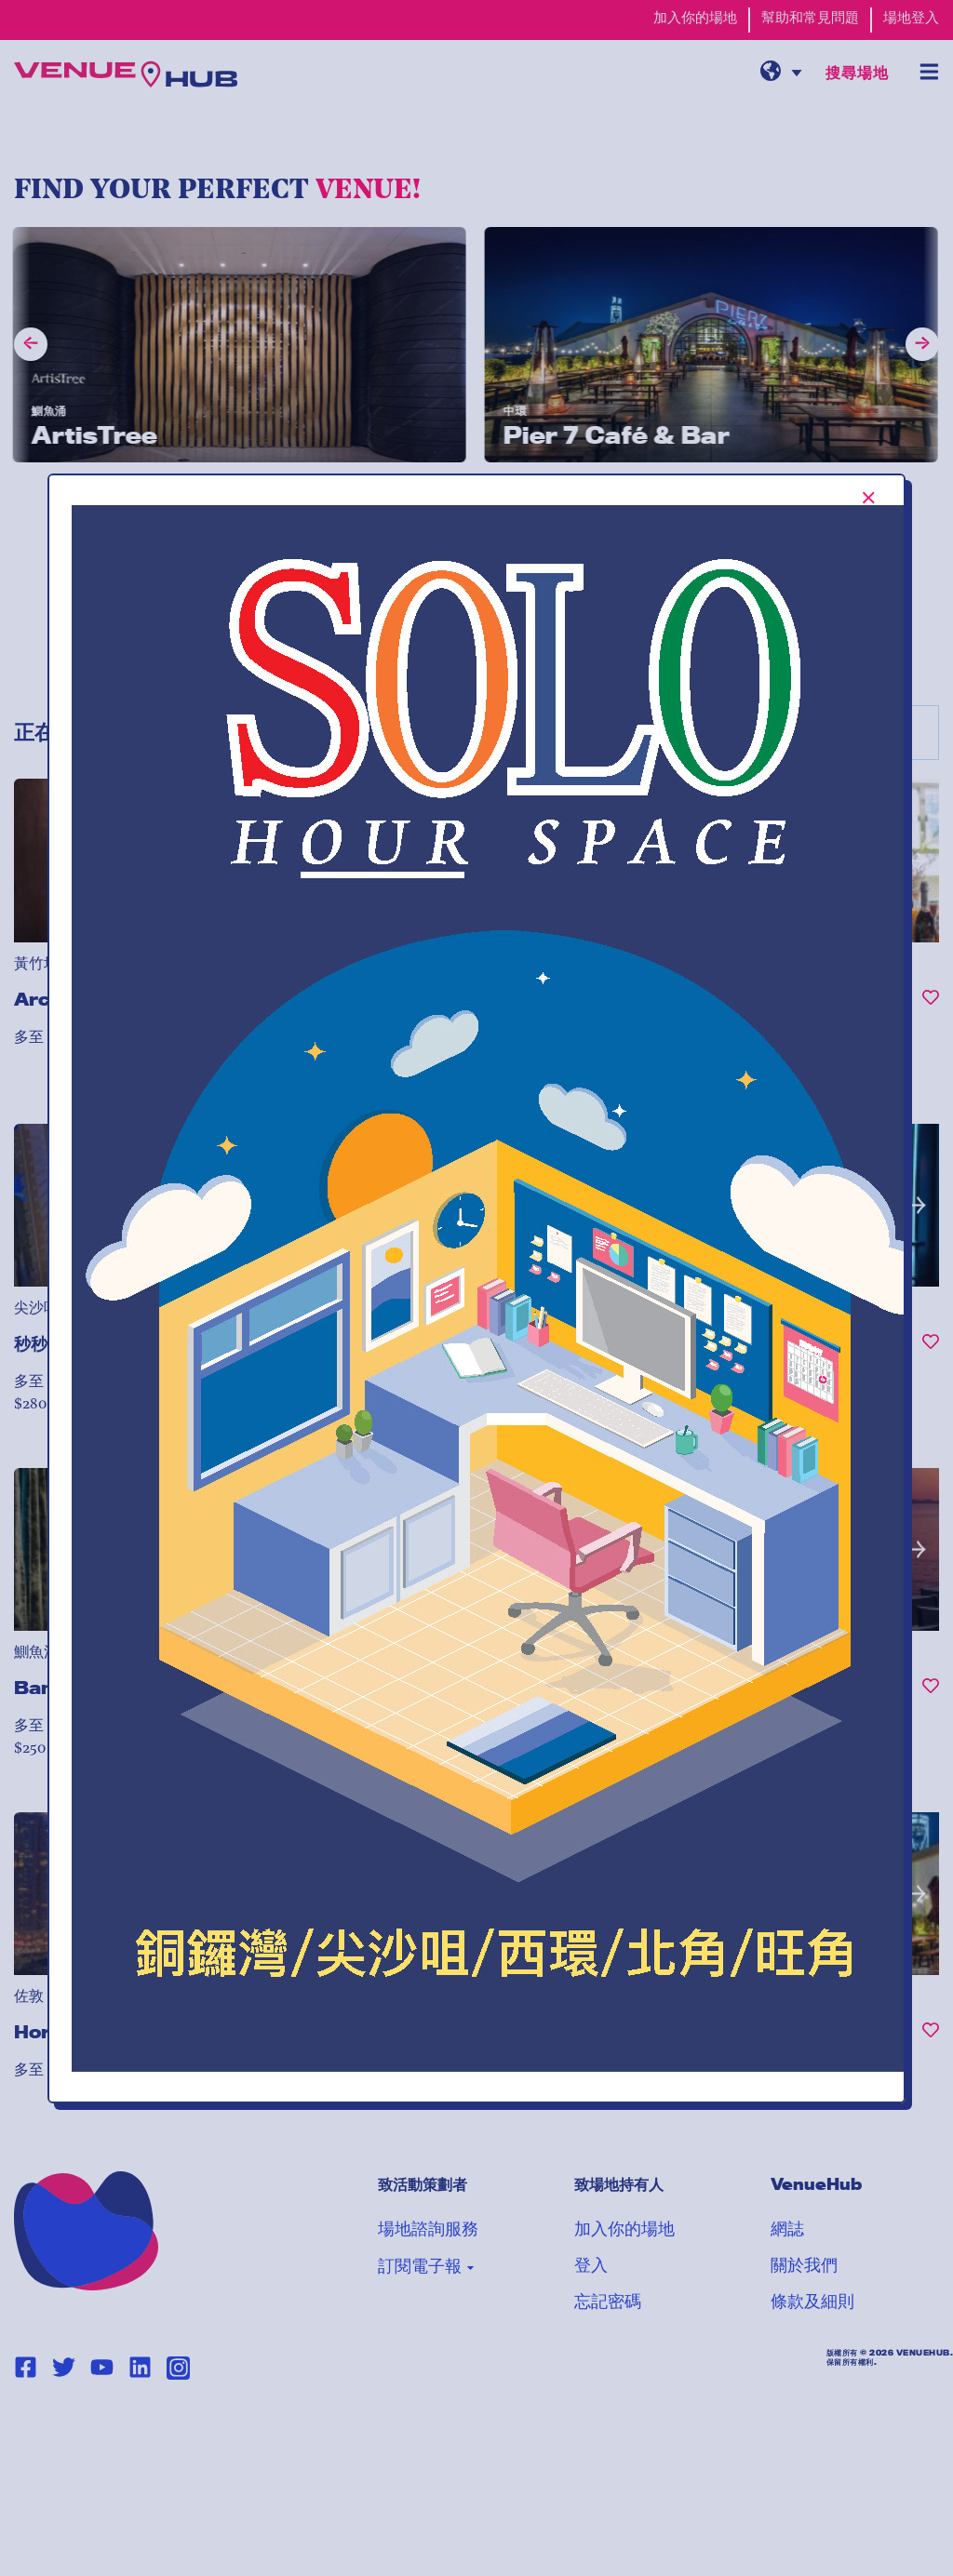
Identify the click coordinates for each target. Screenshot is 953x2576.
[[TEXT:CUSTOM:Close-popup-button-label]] (868, 497)
